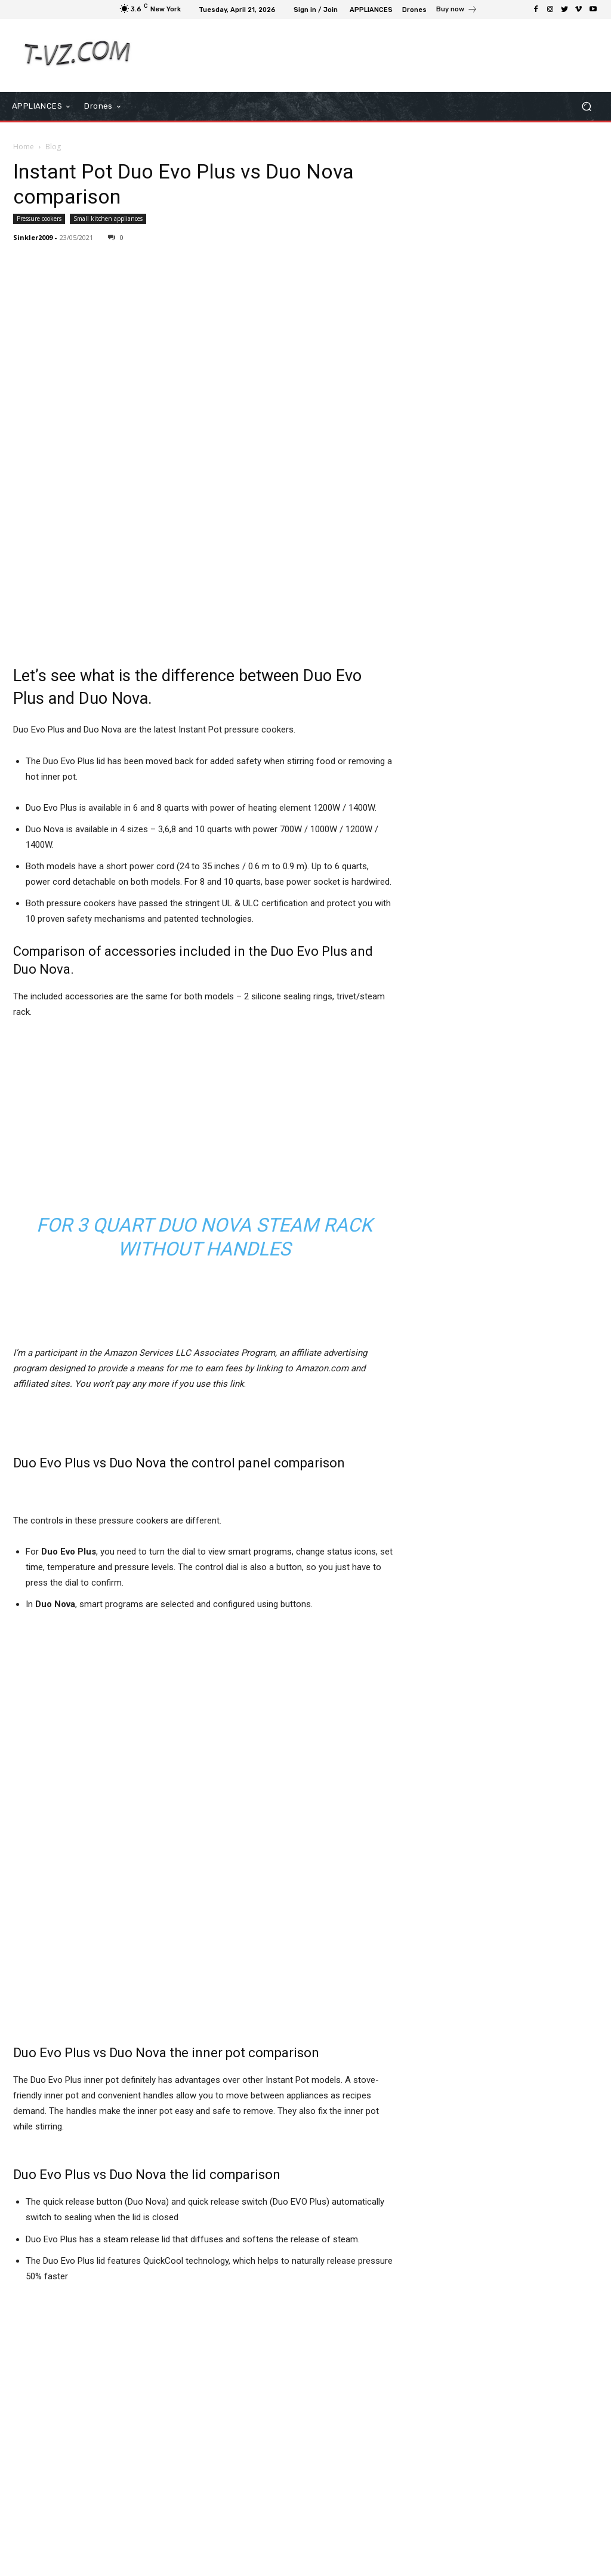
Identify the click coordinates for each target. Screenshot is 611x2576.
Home (23, 146)
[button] (586, 106)
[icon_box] (456, 10)
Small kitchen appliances (108, 218)
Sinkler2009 (33, 237)
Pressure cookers (39, 218)
